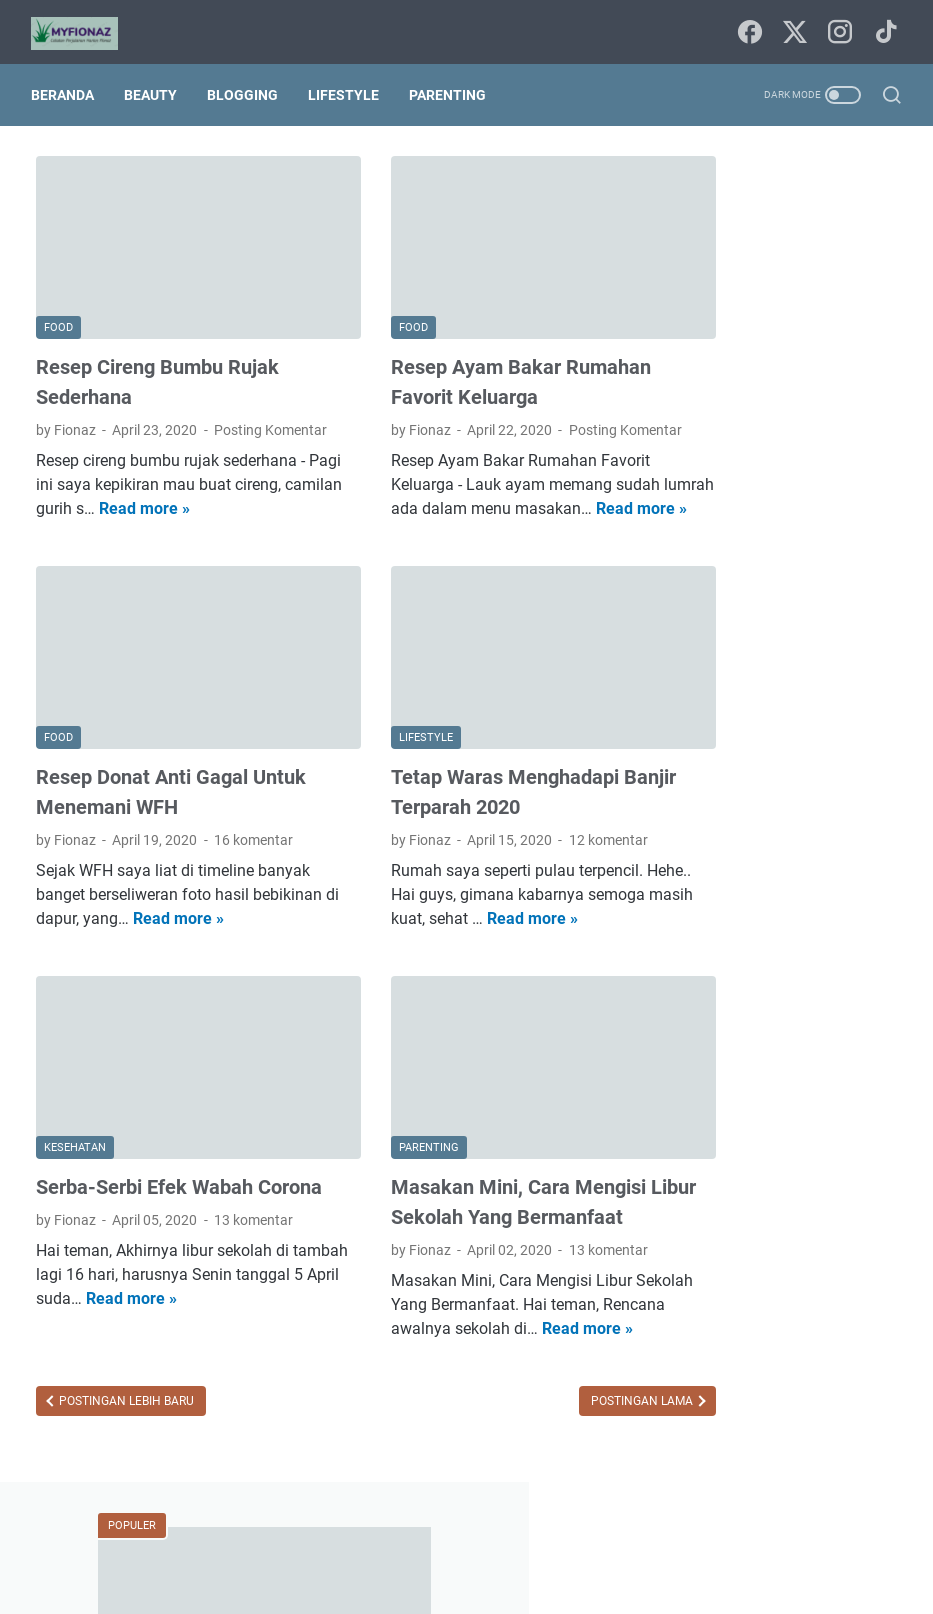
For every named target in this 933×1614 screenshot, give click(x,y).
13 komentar (253, 1220)
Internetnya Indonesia (814, 896)
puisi (796, 1192)
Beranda (67, 82)
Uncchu (549, 1583)
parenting (813, 1155)
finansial (763, 1081)
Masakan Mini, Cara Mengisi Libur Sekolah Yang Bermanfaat (464, 1187)
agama (762, 933)
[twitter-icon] (793, 25)
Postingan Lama (535, 1425)
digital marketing (742, 1044)
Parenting (452, 82)
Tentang (538, 1542)
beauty (829, 933)
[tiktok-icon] (883, 25)
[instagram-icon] (838, 25)
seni (847, 1192)
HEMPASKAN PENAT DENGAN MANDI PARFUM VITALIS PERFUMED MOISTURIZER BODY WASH (788, 354)
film (701, 1081)
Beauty (155, 82)
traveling (784, 1229)
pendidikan (724, 1192)
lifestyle (802, 1118)
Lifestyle (348, 82)
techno (711, 1229)
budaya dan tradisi (748, 1007)
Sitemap (467, 1542)
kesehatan (722, 1118)
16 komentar (253, 817)
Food (706, 896)
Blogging (247, 82)
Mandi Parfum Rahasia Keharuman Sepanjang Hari (777, 754)
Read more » (255, 491)
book (843, 970)
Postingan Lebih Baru (125, 1425)
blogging (777, 970)
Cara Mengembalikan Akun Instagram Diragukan (772, 566)
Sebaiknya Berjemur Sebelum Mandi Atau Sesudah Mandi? (770, 472)
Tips (703, 933)
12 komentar (554, 817)
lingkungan (724, 1155)
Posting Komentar (92, 413)
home (831, 1081)
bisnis (708, 970)
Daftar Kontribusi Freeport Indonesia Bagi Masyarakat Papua (781, 660)
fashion (841, 1044)
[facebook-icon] (748, 25)
